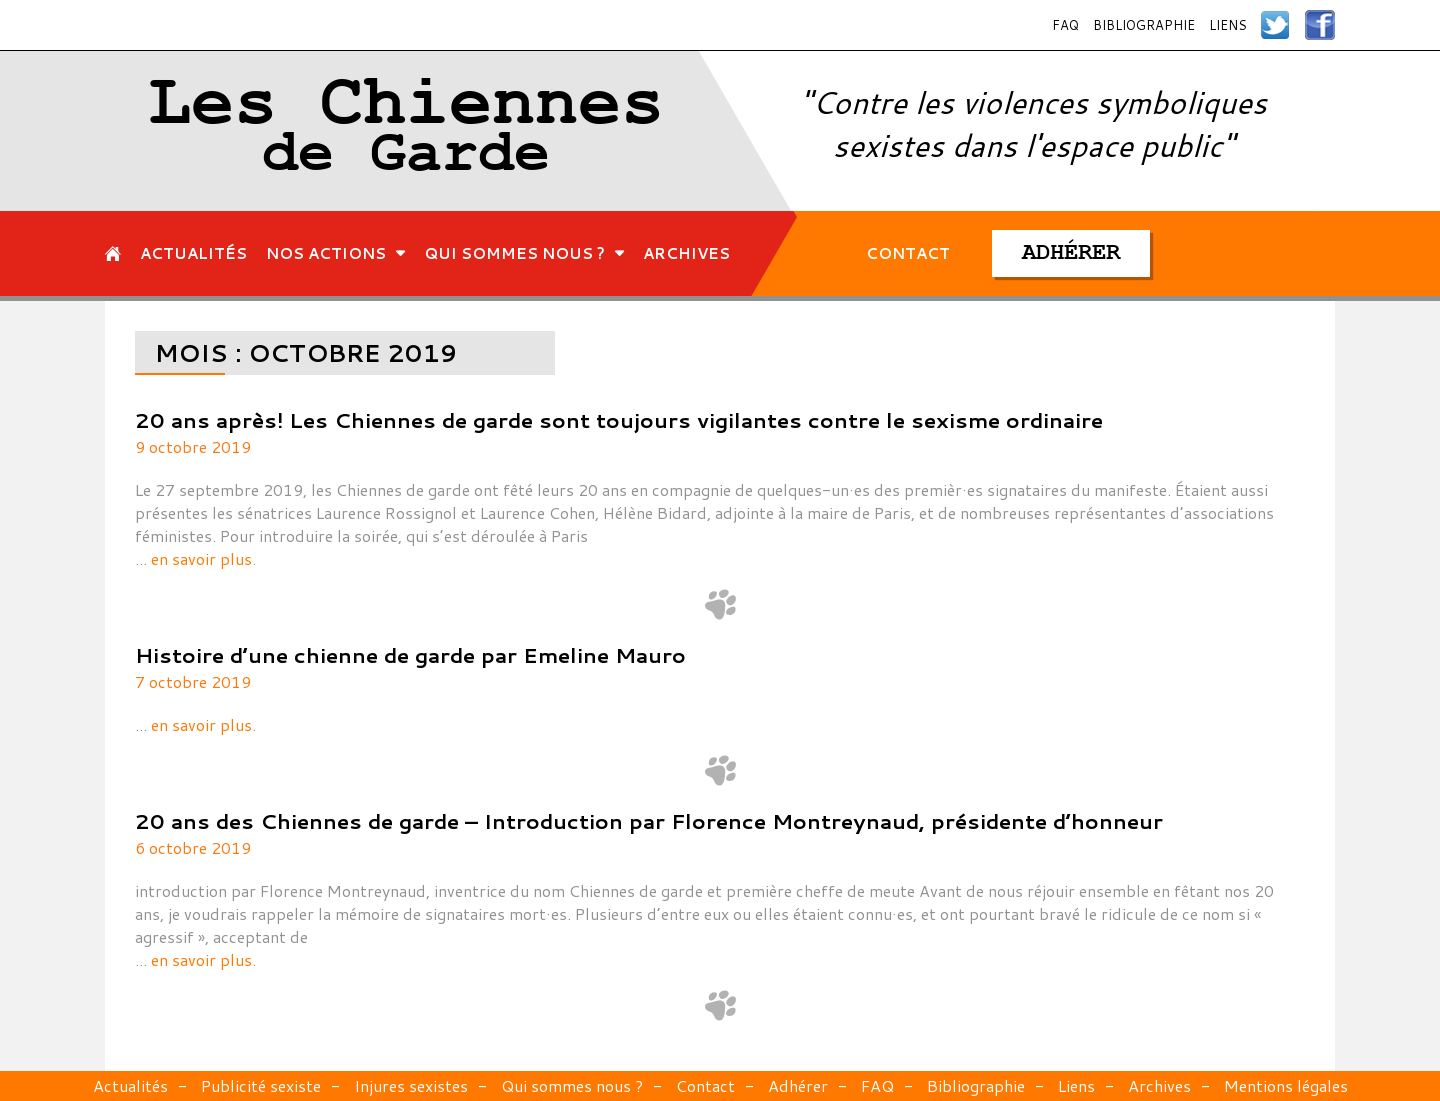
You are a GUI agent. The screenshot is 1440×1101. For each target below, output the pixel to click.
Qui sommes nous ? (572, 1085)
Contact (705, 1085)
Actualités (130, 1085)
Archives (1159, 1085)
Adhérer (798, 1085)
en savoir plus (201, 558)
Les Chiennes (406, 131)
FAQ (1065, 25)
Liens (1228, 25)
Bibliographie (1144, 25)
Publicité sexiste (261, 1085)
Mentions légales (1286, 1085)
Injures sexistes (411, 1085)
